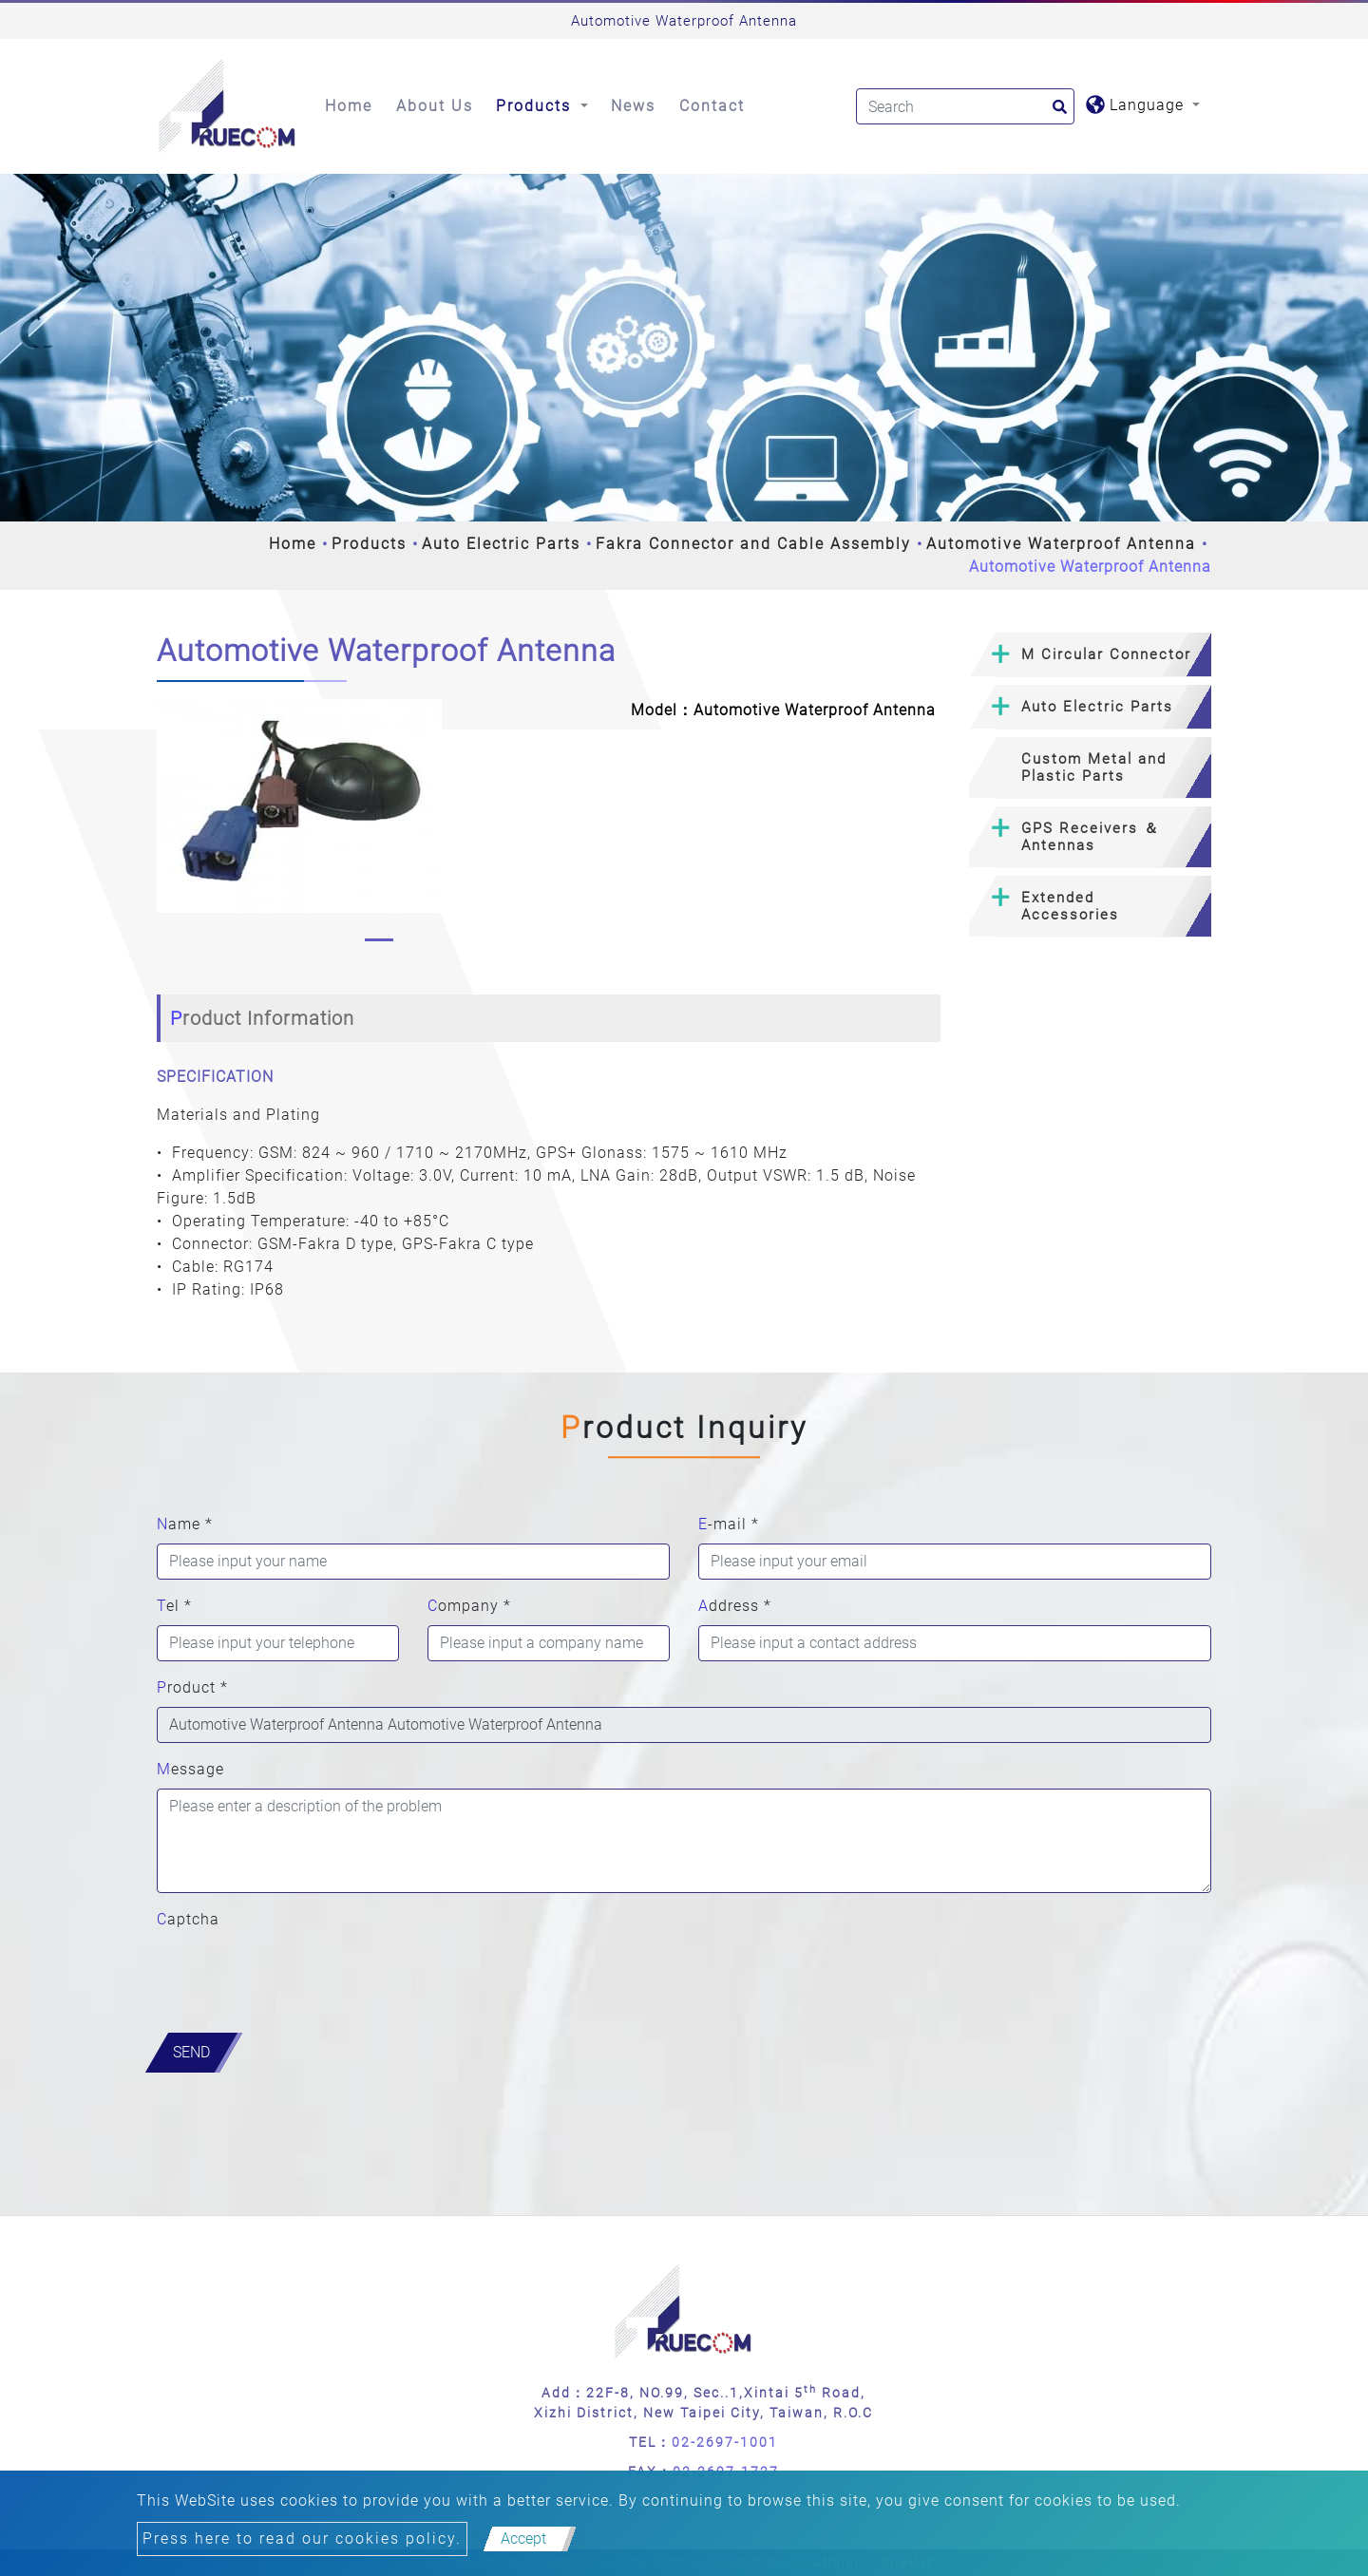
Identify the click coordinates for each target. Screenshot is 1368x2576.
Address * (734, 1606)
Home (348, 106)
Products (369, 544)
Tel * (174, 1606)
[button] (172, 825)
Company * (469, 1606)
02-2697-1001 (725, 2442)
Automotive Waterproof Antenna (1061, 544)
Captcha (188, 1919)
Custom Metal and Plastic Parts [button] (1094, 767)
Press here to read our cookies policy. (302, 2538)
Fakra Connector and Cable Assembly (753, 544)
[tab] (1090, 655)
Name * (185, 1524)
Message (190, 1769)
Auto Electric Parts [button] (1097, 706)
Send (191, 2052)
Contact (712, 106)
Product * (192, 1687)
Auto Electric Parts (501, 544)
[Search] (965, 106)
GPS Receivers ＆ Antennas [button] (1090, 837)
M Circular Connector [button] (1106, 654)
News (633, 106)
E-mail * (728, 1524)
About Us (434, 106)
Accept (523, 2538)
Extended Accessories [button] (1070, 906)
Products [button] (536, 106)
